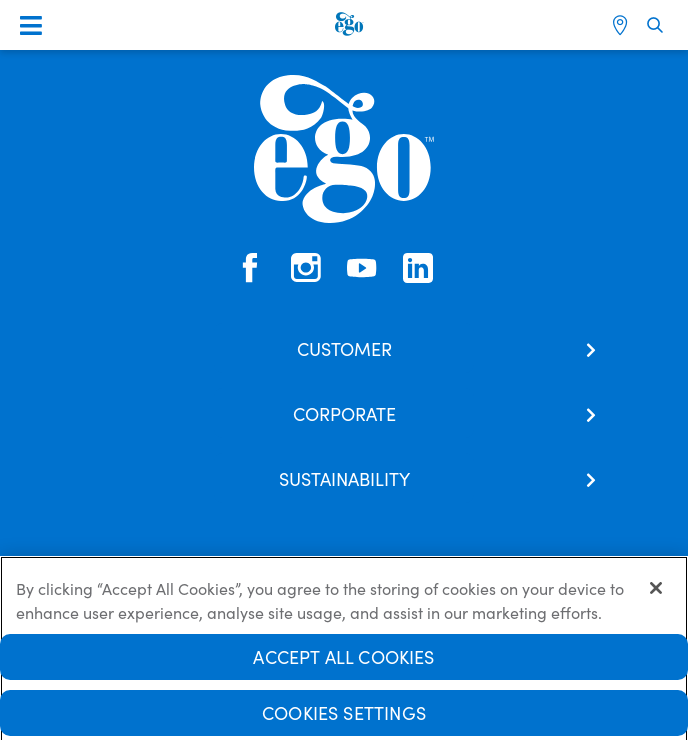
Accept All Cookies (343, 662)
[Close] (656, 594)
